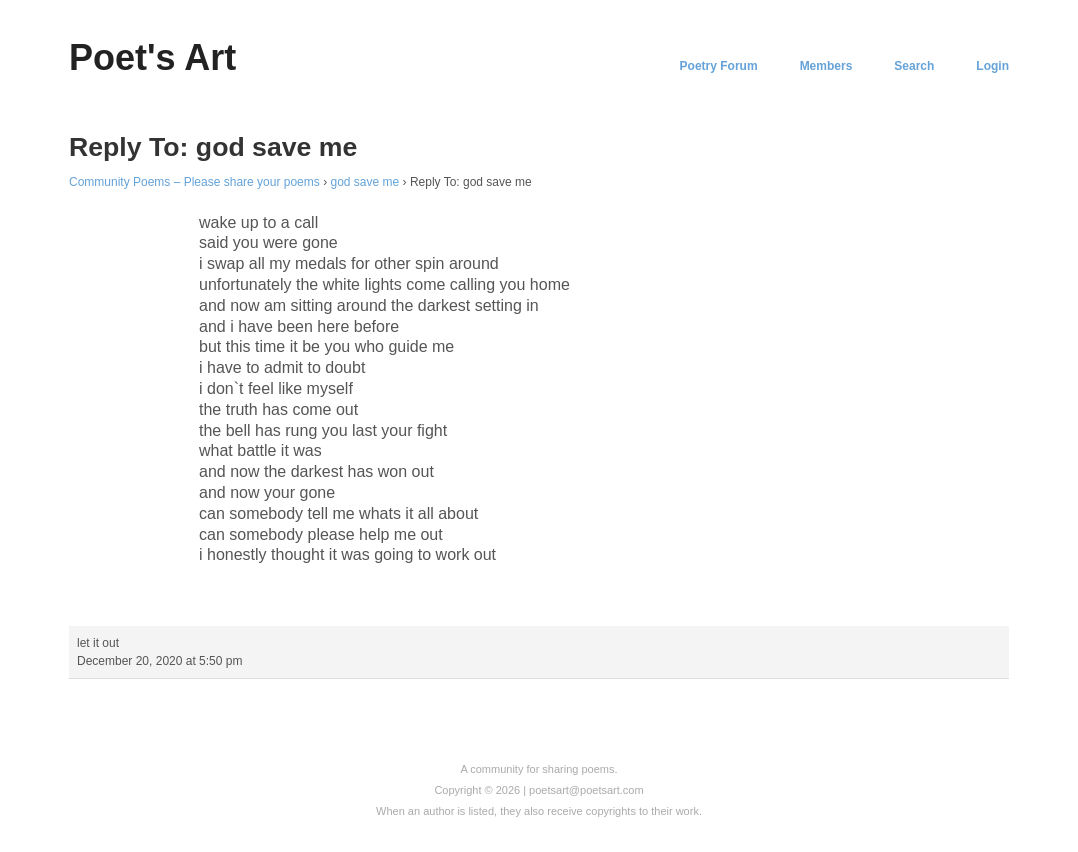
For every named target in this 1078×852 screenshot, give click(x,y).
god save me (364, 182)
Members (826, 66)
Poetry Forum (719, 66)
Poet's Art (152, 57)
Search (914, 66)
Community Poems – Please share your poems (194, 182)
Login (992, 66)
